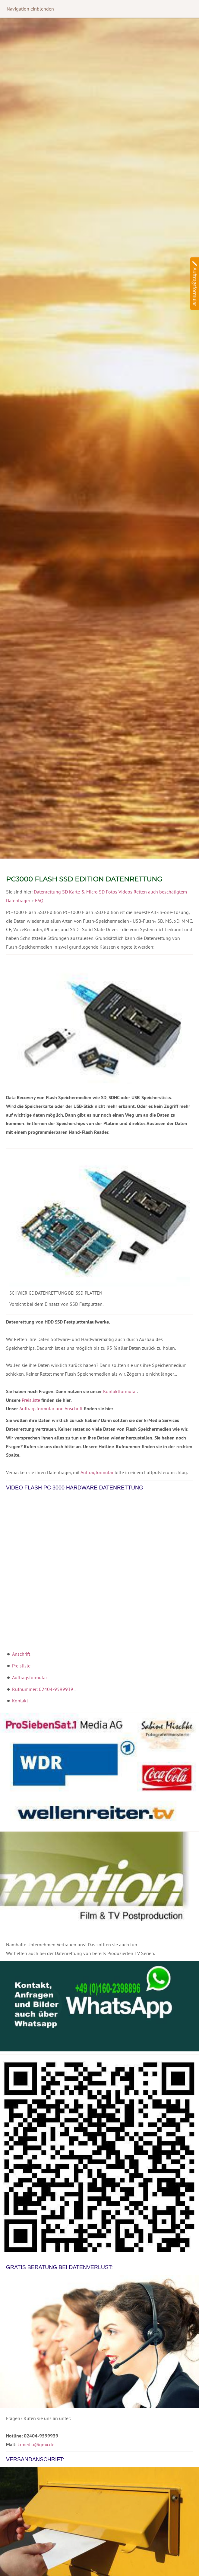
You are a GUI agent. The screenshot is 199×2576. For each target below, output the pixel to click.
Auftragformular (97, 1472)
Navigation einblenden (30, 9)
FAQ (39, 900)
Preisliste (31, 1400)
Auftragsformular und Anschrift (51, 1408)
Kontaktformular (120, 1391)
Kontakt (20, 1701)
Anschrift (21, 1654)
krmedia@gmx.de (35, 2444)
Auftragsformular (29, 1677)
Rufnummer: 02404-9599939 (42, 1689)
